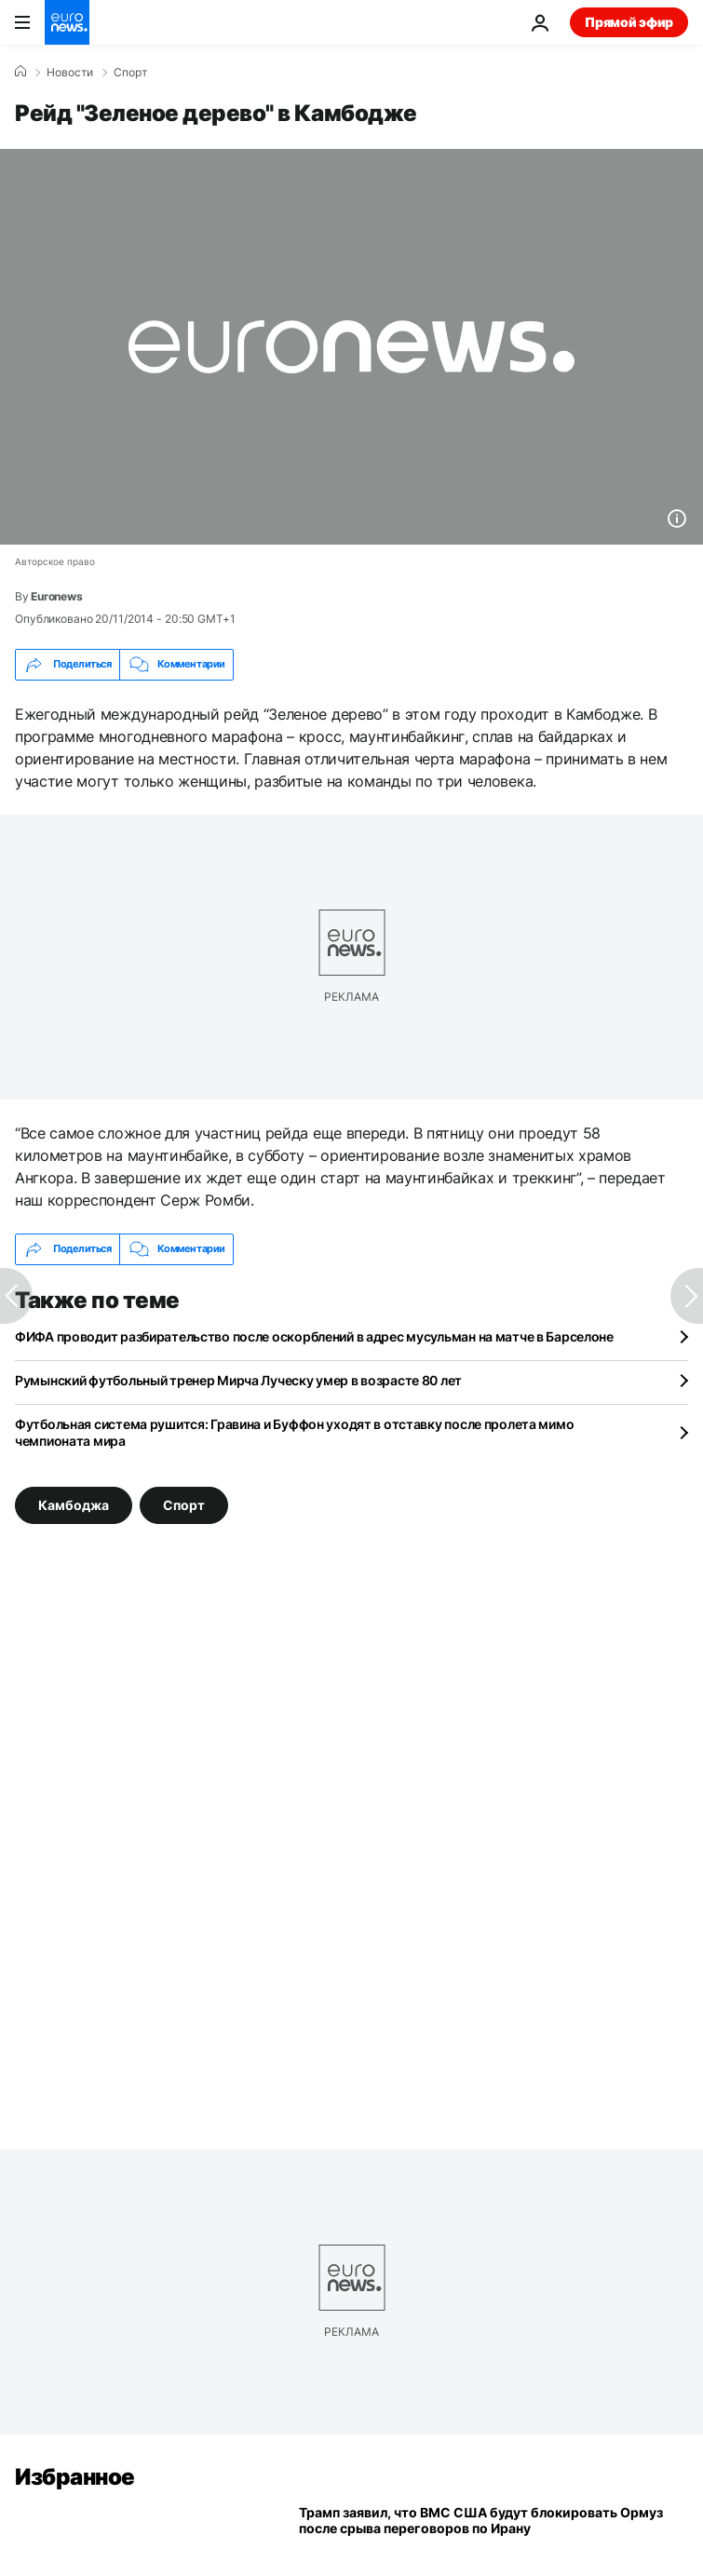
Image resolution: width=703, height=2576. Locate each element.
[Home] (20, 71)
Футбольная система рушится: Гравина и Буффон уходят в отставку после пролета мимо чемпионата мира (294, 1432)
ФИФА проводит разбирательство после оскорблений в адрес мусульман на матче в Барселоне (314, 1336)
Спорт (130, 72)
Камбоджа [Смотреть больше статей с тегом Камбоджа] (73, 1504)
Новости (70, 72)
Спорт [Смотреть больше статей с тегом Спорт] (184, 1504)
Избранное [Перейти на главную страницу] (75, 2476)
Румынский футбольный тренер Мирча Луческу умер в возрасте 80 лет (238, 1380)
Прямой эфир (629, 22)
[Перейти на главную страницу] (67, 22)
